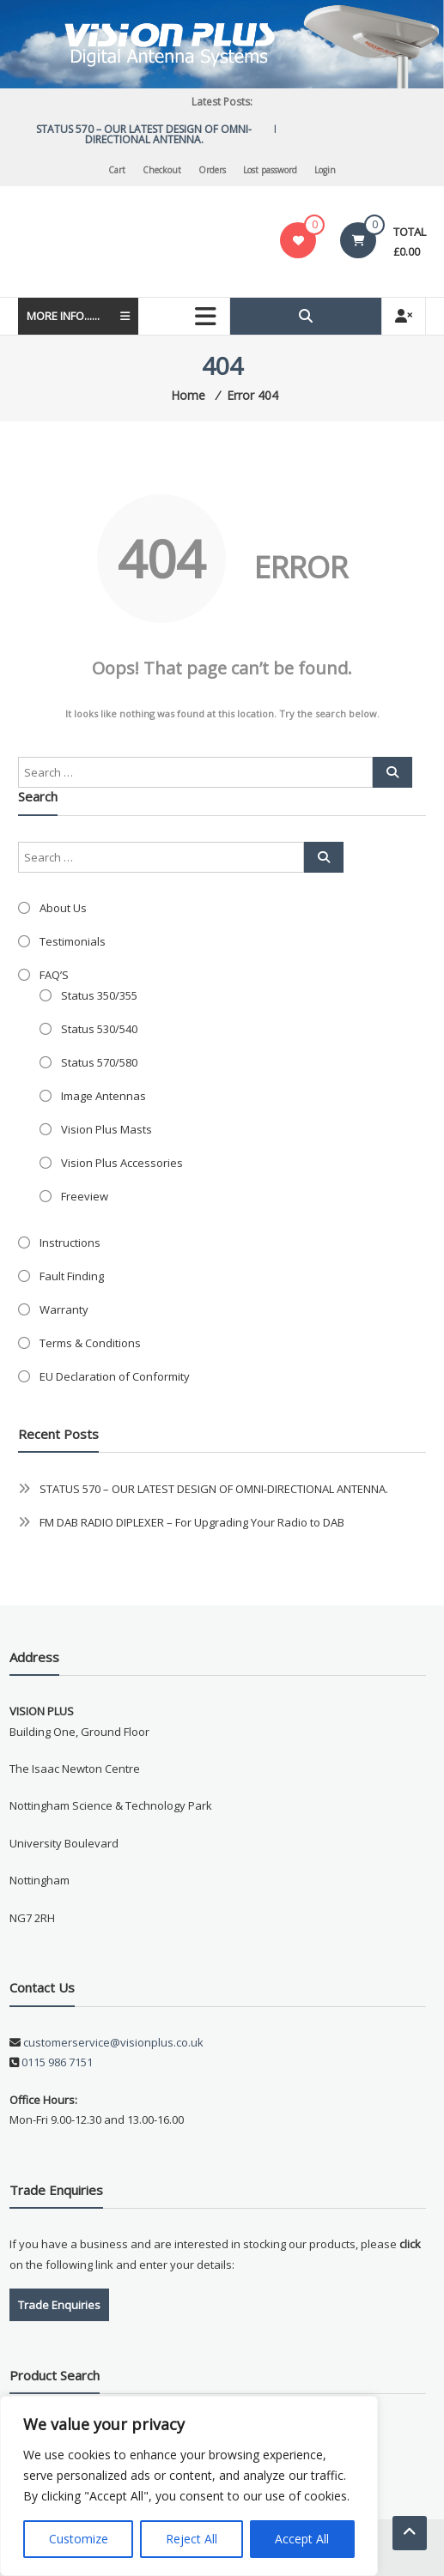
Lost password (270, 170)
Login (325, 170)
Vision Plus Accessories (122, 1162)
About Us (63, 908)
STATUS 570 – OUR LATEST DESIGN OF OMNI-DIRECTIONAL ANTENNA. (150, 134)
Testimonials (73, 941)
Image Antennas (103, 1096)
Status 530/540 (99, 1029)
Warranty (64, 1309)
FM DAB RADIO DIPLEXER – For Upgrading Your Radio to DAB (192, 1522)
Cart (116, 170)
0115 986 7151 (57, 2062)
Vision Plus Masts (106, 1129)
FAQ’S (54, 975)
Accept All (302, 2539)
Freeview (84, 1196)
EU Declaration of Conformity (115, 1376)
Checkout (162, 170)
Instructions (70, 1242)
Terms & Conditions (90, 1343)
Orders (212, 170)
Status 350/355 (99, 995)
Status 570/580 (99, 1062)
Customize (78, 2539)
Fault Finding (72, 1276)
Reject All (191, 2539)
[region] (189, 2486)
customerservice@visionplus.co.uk (112, 2042)
